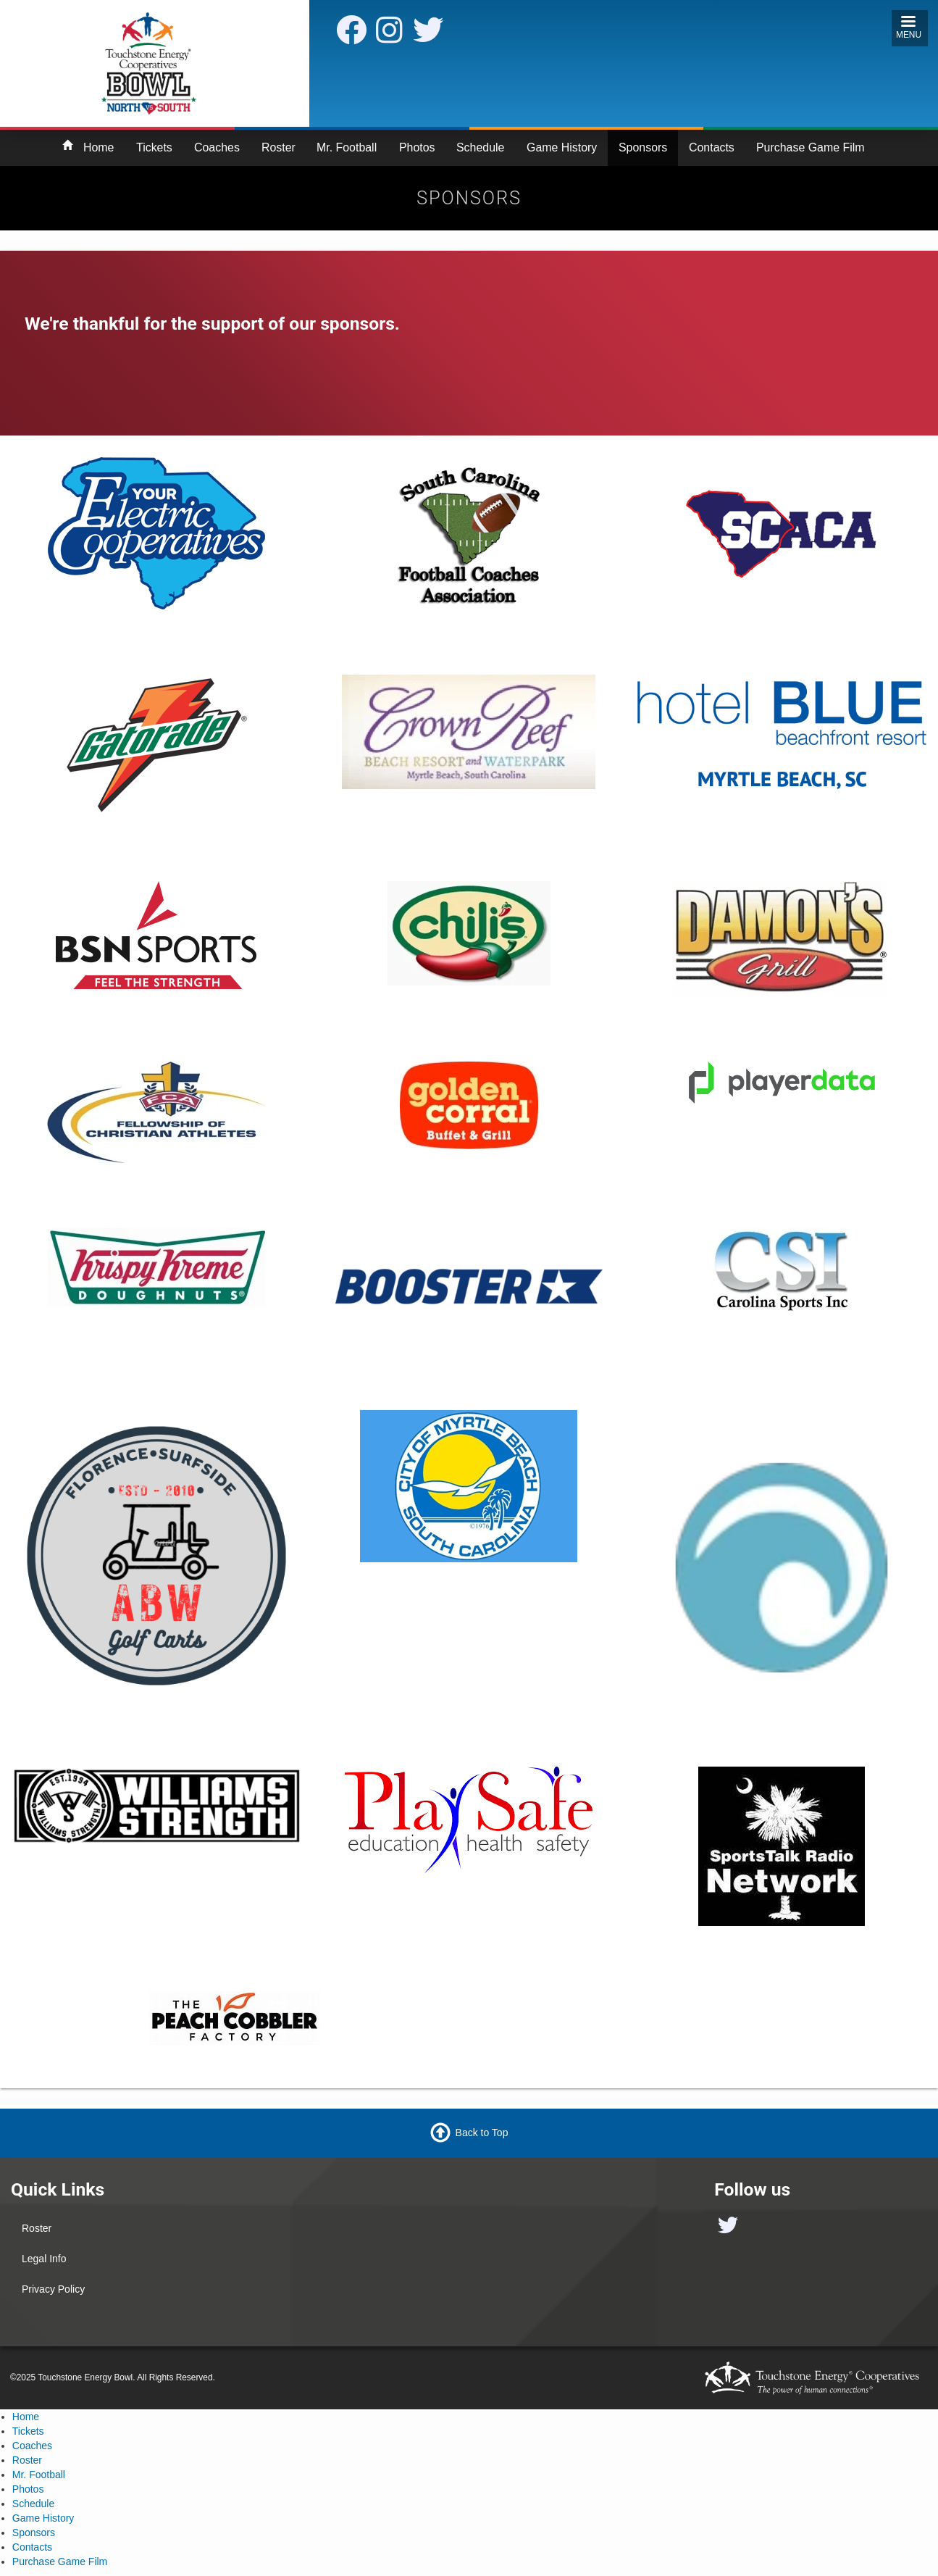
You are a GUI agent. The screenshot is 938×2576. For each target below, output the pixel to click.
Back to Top (482, 2132)
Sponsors (643, 147)
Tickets (154, 147)
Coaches (217, 147)
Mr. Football (347, 147)
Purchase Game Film (810, 147)
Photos (417, 147)
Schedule (480, 147)
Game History (562, 147)
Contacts (711, 147)
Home (98, 147)
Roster (278, 147)
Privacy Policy (53, 2289)
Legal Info (44, 2258)
